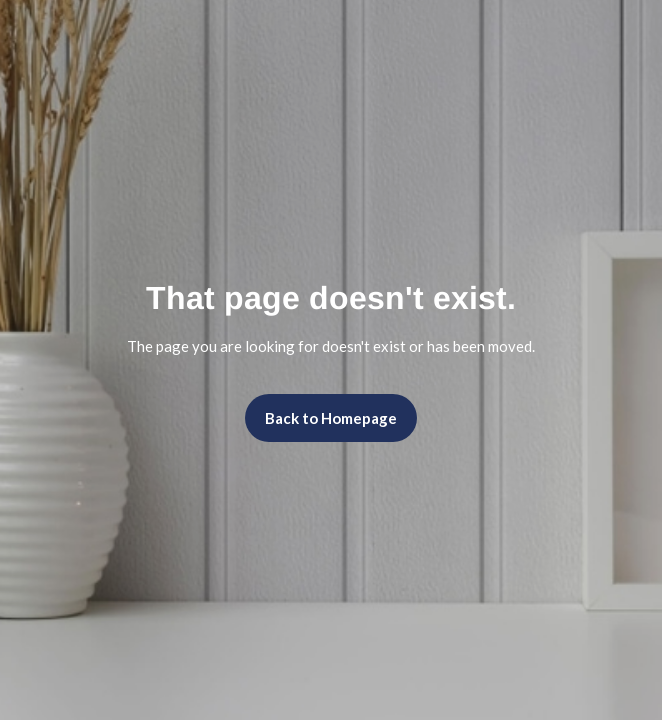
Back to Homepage (331, 418)
